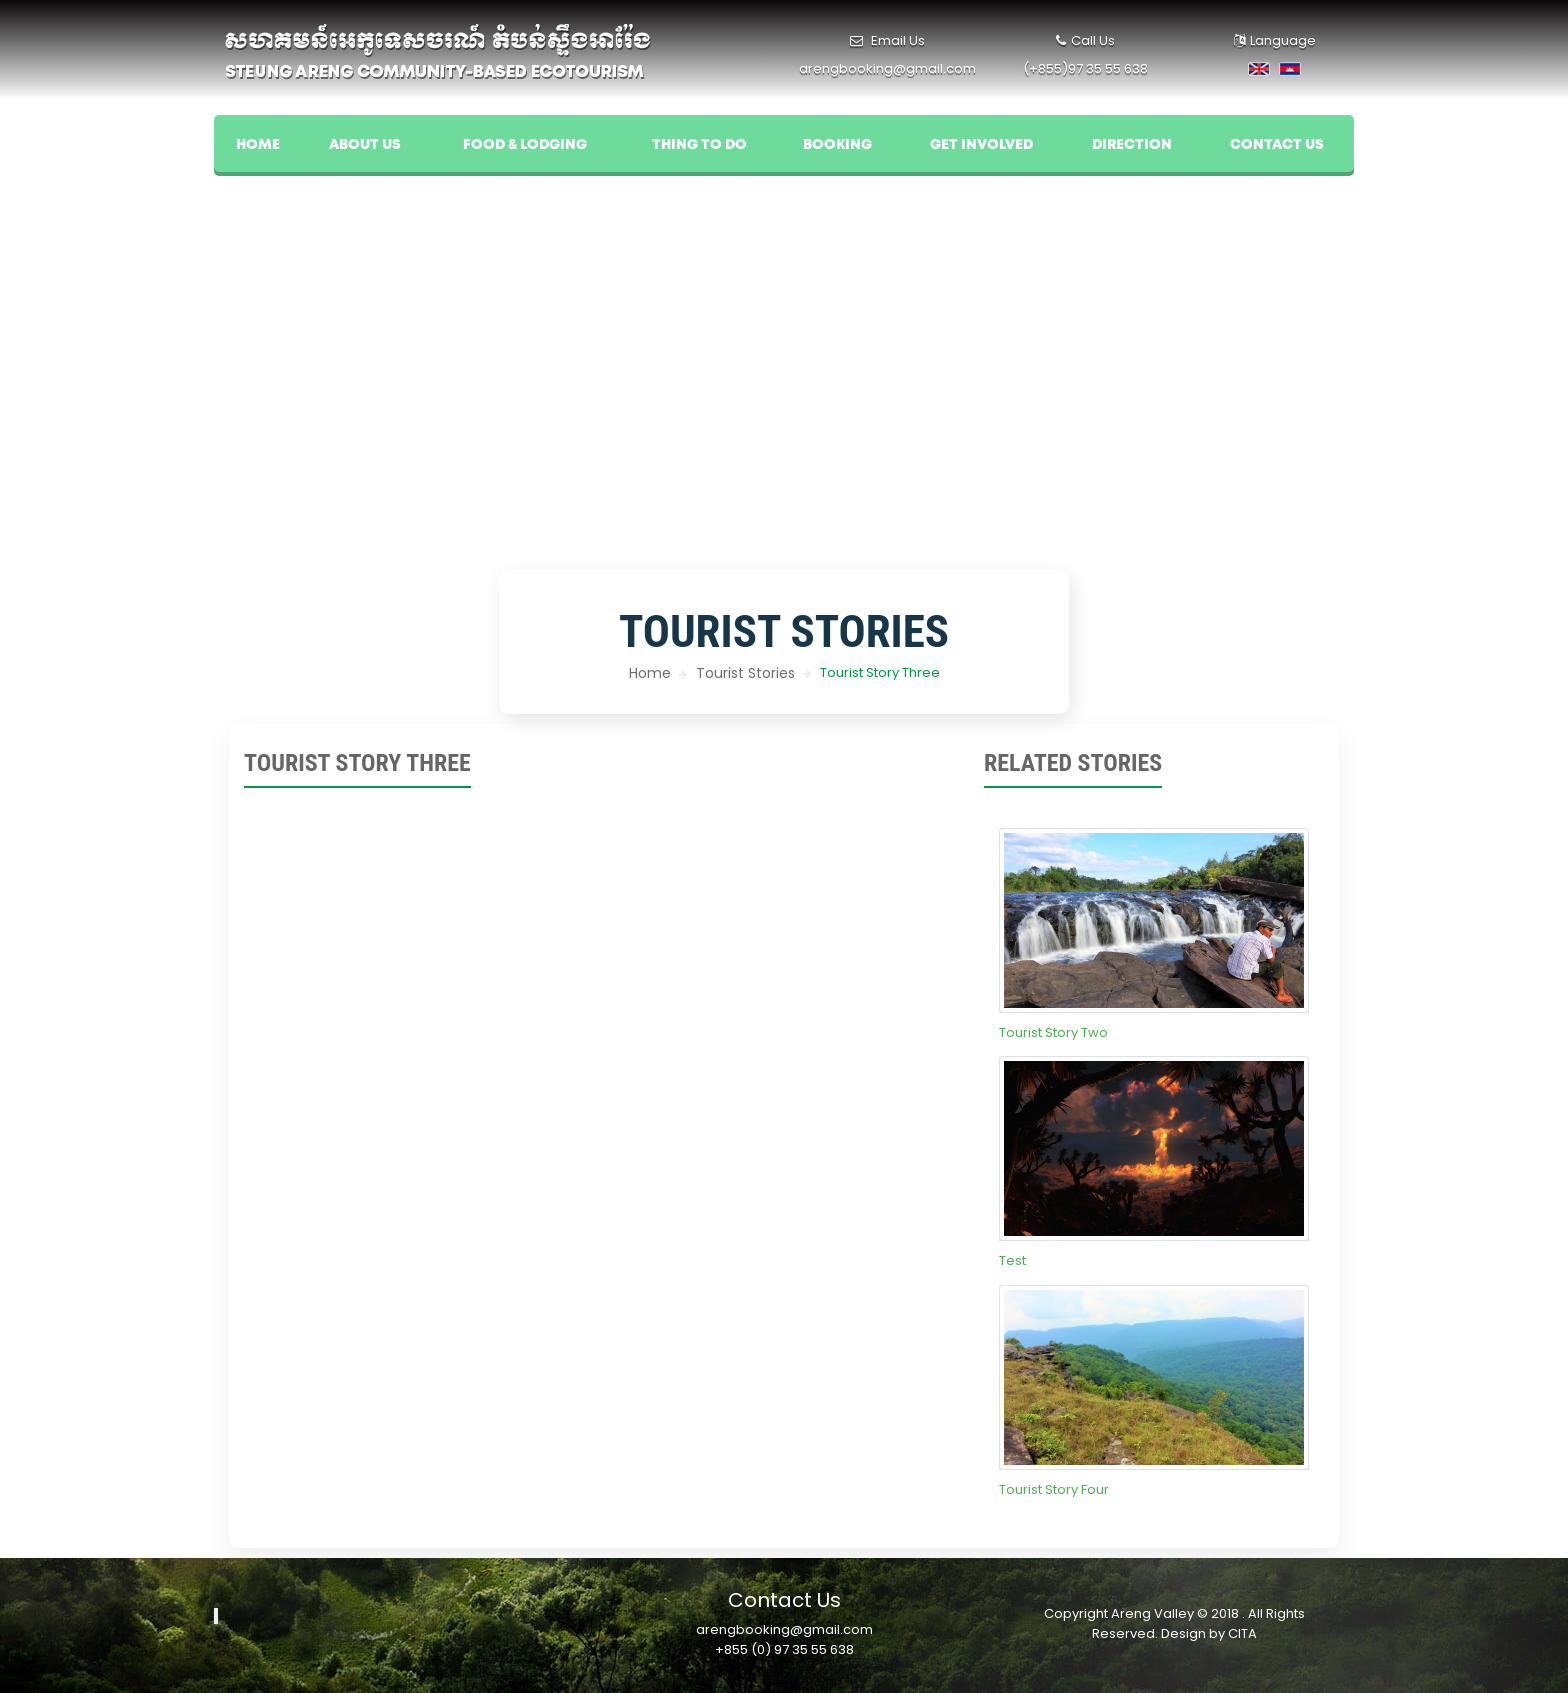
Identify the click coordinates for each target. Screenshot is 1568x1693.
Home (258, 145)
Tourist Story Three (880, 672)
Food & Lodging (525, 145)
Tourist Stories (745, 673)
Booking (837, 145)
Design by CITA (1209, 1633)
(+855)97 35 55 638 (1085, 68)
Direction (1132, 145)
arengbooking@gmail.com (887, 68)
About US (365, 145)
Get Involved (981, 145)
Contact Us (1277, 145)
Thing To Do (699, 145)
